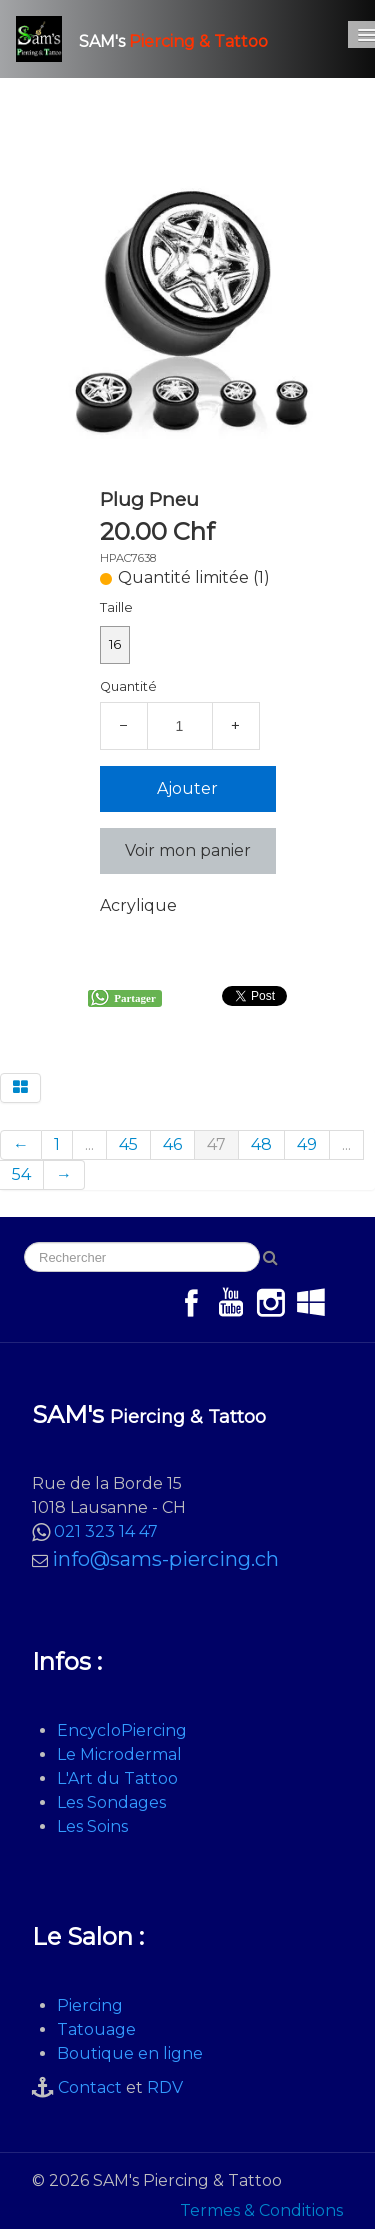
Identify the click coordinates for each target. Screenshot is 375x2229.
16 (115, 644)
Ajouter (187, 788)
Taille (116, 607)
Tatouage (96, 2029)
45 (128, 1144)
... (89, 1144)
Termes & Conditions (261, 2210)
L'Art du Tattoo (117, 1778)
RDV (165, 2087)
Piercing (90, 2005)
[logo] (149, 39)
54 (21, 1174)
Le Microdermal (119, 1754)
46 (172, 1144)
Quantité (128, 686)
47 (216, 1144)
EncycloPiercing (122, 1730)
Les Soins (92, 1826)
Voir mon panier (188, 850)
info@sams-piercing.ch (165, 1559)
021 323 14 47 (106, 1531)
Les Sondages (111, 1802)
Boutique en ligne (130, 2053)
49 (307, 1144)
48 (261, 1144)
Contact (90, 2087)
